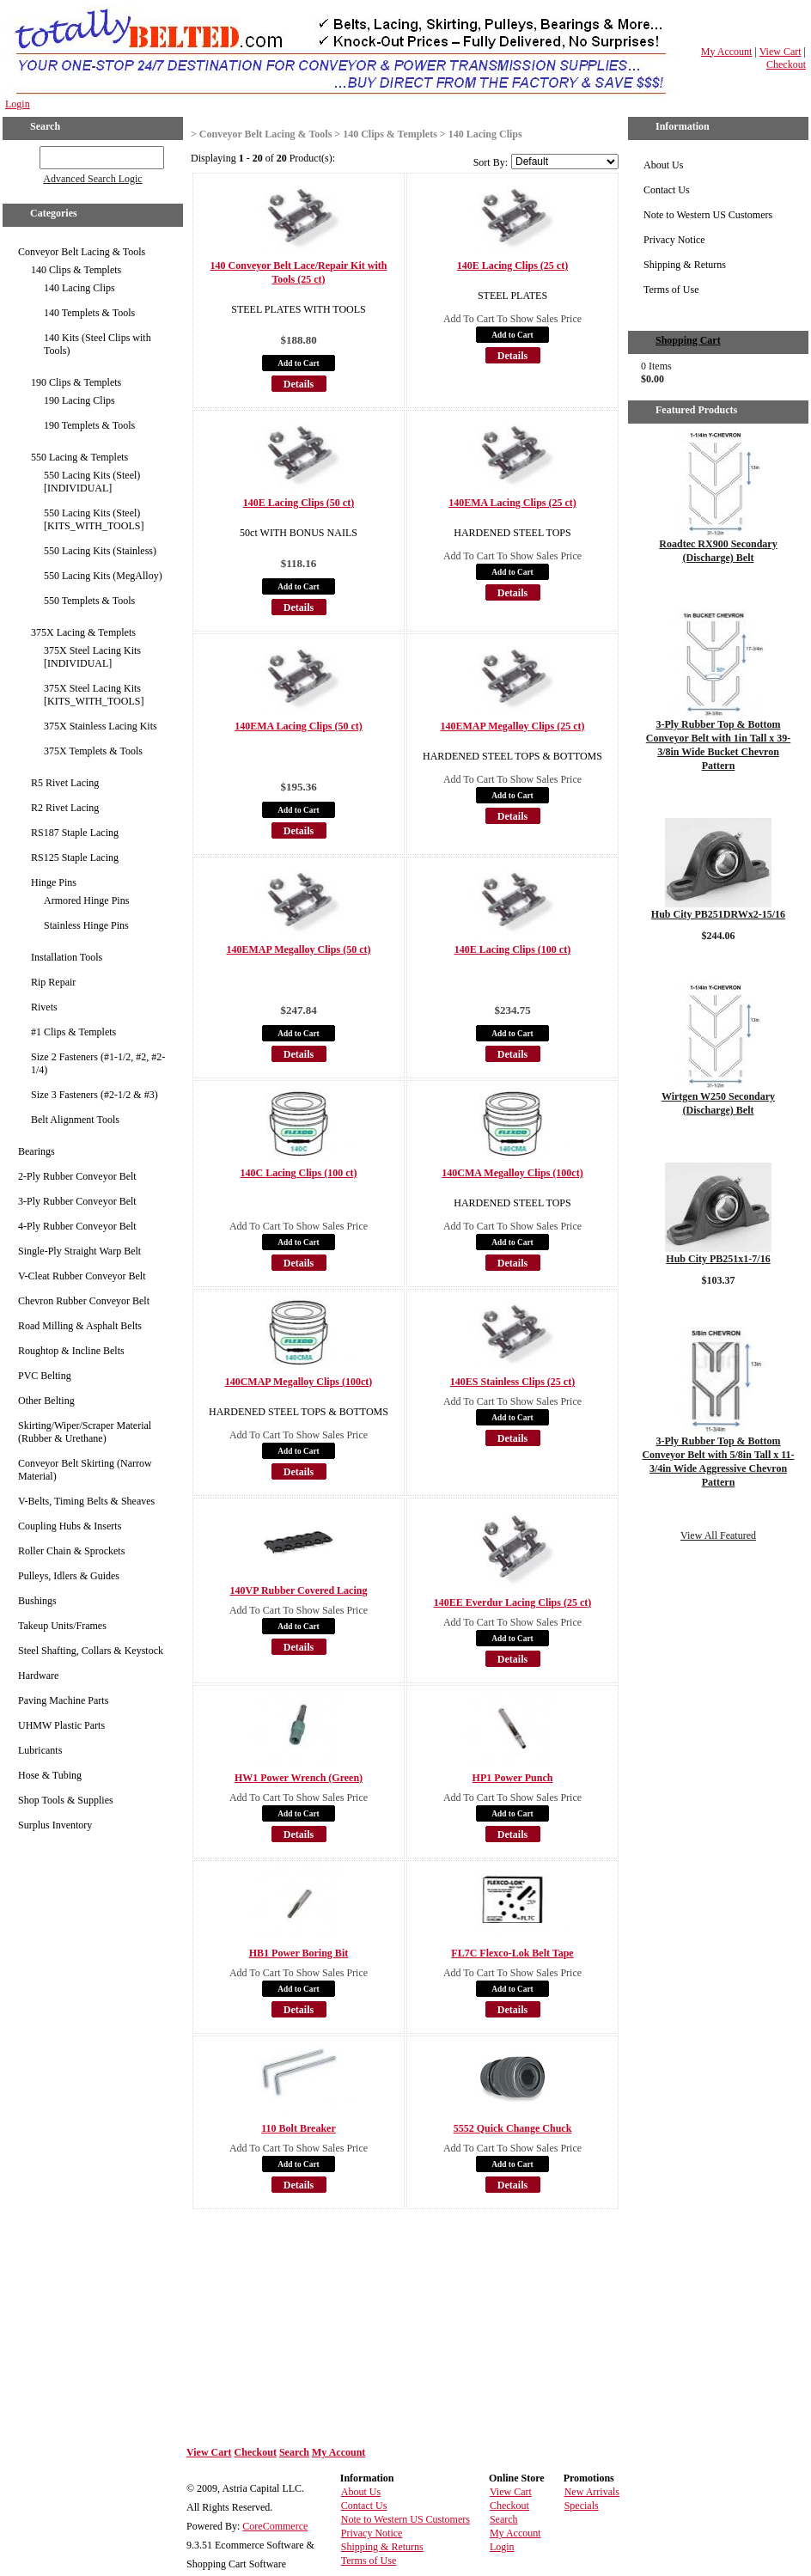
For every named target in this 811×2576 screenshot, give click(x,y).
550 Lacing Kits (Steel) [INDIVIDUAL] (92, 481)
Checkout (786, 64)
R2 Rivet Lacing (65, 808)
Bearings (36, 1151)
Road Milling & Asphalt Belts (80, 1326)
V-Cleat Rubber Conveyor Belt (82, 1276)
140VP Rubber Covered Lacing (299, 1590)
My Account (727, 52)
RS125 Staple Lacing (75, 858)
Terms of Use (670, 290)
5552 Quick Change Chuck (513, 2128)
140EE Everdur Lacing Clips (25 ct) (512, 1602)
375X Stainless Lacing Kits (100, 726)
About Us (663, 165)
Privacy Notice (674, 240)
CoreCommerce (275, 2526)
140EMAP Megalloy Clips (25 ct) (513, 726)
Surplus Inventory (55, 1825)
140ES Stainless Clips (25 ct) (512, 1382)
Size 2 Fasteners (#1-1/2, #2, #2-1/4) (98, 1063)
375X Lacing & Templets (83, 632)
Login (17, 104)
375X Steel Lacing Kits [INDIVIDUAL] (92, 656)
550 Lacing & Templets (79, 457)
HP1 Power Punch (513, 1778)
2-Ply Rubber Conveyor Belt (77, 1176)
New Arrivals (591, 2492)
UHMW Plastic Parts (61, 1725)
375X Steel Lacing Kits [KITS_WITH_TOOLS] (93, 694)
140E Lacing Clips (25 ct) (512, 265)
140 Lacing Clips (79, 288)
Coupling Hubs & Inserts (69, 1526)
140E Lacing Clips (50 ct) (298, 503)
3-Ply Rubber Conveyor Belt (77, 1201)
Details (299, 384)
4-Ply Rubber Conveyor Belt (77, 1226)
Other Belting (46, 1401)
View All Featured (718, 1535)
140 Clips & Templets (76, 270)
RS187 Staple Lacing (75, 833)
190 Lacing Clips (79, 400)
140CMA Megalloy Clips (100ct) (512, 1173)
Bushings (37, 1601)
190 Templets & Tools (89, 425)
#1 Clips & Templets (73, 1032)
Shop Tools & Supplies (65, 1800)
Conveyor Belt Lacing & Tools (81, 252)
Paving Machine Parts (63, 1700)
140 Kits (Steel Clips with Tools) (97, 344)
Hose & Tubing (50, 1775)
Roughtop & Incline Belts (71, 1351)
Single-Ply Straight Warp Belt (79, 1251)
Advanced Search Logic (92, 179)
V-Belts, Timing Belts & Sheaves (86, 1501)
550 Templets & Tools (89, 601)
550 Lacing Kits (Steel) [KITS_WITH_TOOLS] (93, 519)
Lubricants (40, 1750)
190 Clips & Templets (76, 382)
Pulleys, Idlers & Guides (68, 1576)
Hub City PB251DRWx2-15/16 (718, 914)
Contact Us (666, 190)
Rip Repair (53, 982)
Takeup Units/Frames (62, 1626)
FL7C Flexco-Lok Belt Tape (512, 1953)
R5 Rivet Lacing (65, 783)
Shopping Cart (688, 340)
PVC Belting (44, 1376)
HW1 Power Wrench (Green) (299, 1778)
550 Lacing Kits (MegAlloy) (103, 576)
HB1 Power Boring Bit (298, 1953)
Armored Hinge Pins (86, 900)
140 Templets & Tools (89, 313)
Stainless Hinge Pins (86, 925)
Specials (581, 2506)
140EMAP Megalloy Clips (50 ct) (299, 949)
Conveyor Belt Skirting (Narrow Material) (85, 1469)
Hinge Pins (53, 882)
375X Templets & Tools (93, 751)
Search (294, 2452)
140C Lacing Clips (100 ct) (299, 1173)
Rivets (44, 1007)
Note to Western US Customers (707, 215)
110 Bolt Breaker (298, 2128)
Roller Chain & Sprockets (71, 1551)
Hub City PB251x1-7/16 (718, 1259)
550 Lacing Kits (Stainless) (100, 551)
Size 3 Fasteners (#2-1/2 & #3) (94, 1095)
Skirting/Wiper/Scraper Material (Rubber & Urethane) (84, 1431)
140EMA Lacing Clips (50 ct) (299, 726)
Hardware (38, 1676)
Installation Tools (66, 957)
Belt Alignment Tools (75, 1120)
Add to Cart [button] (298, 363)
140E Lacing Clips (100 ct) (512, 949)
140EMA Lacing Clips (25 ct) (512, 503)
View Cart (780, 52)
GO (28, 155)
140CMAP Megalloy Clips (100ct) (299, 1382)
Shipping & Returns (684, 265)
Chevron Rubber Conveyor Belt (83, 1301)
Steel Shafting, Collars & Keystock (90, 1651)
